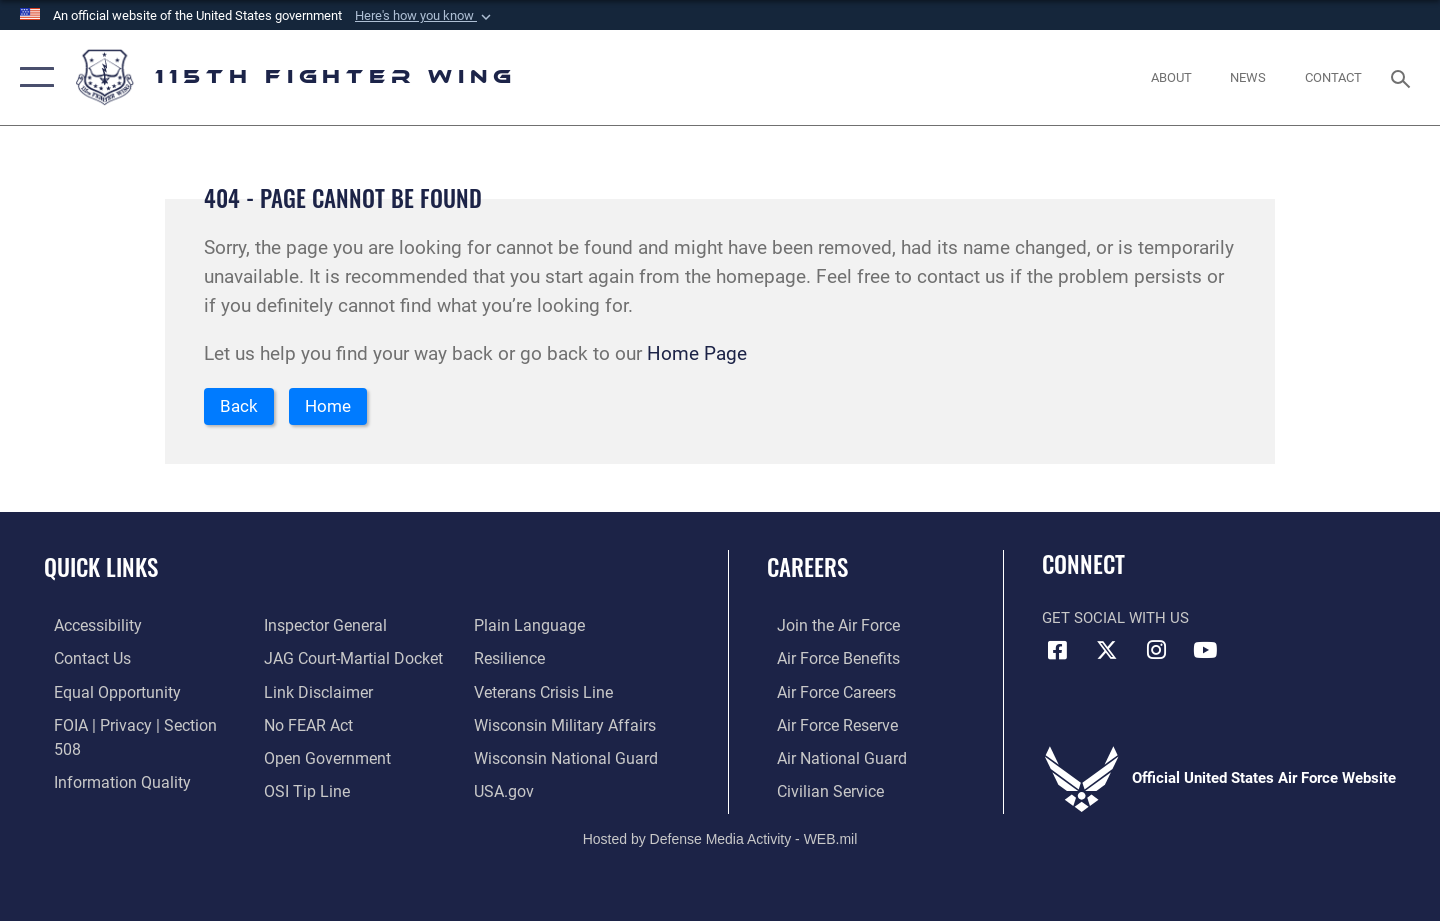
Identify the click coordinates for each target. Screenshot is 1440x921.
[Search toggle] (1403, 77)
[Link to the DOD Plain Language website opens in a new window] (311, 791)
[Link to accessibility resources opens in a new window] (87, 627)
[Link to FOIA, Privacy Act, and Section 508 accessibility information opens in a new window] (135, 725)
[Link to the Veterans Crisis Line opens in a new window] (544, 660)
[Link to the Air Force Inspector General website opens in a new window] (103, 791)
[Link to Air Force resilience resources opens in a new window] (511, 627)
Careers (807, 569)
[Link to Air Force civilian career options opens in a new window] (818, 791)
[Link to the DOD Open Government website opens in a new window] (320, 725)
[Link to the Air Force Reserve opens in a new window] (826, 725)
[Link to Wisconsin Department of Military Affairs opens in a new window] (563, 693)
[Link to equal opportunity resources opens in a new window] (103, 693)
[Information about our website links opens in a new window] (313, 660)
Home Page (697, 353)
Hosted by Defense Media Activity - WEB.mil (720, 838)
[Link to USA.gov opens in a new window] (505, 758)
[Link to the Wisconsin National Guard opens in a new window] (564, 725)
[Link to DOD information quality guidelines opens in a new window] (108, 758)
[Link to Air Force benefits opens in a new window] (826, 660)
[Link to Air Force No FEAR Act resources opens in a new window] (304, 693)
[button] (425, 16)
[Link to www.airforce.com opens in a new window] (826, 627)
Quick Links (101, 569)
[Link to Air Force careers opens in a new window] (825, 693)
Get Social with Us (1115, 620)
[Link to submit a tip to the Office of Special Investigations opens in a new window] (301, 758)
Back (241, 407)
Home (335, 407)
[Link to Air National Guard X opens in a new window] (1107, 652)
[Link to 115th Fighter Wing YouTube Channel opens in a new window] (1205, 652)
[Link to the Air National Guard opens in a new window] (828, 758)
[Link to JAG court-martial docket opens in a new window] (347, 627)
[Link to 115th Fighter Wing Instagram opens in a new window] (1156, 652)
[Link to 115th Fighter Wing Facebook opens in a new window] (1057, 652)
